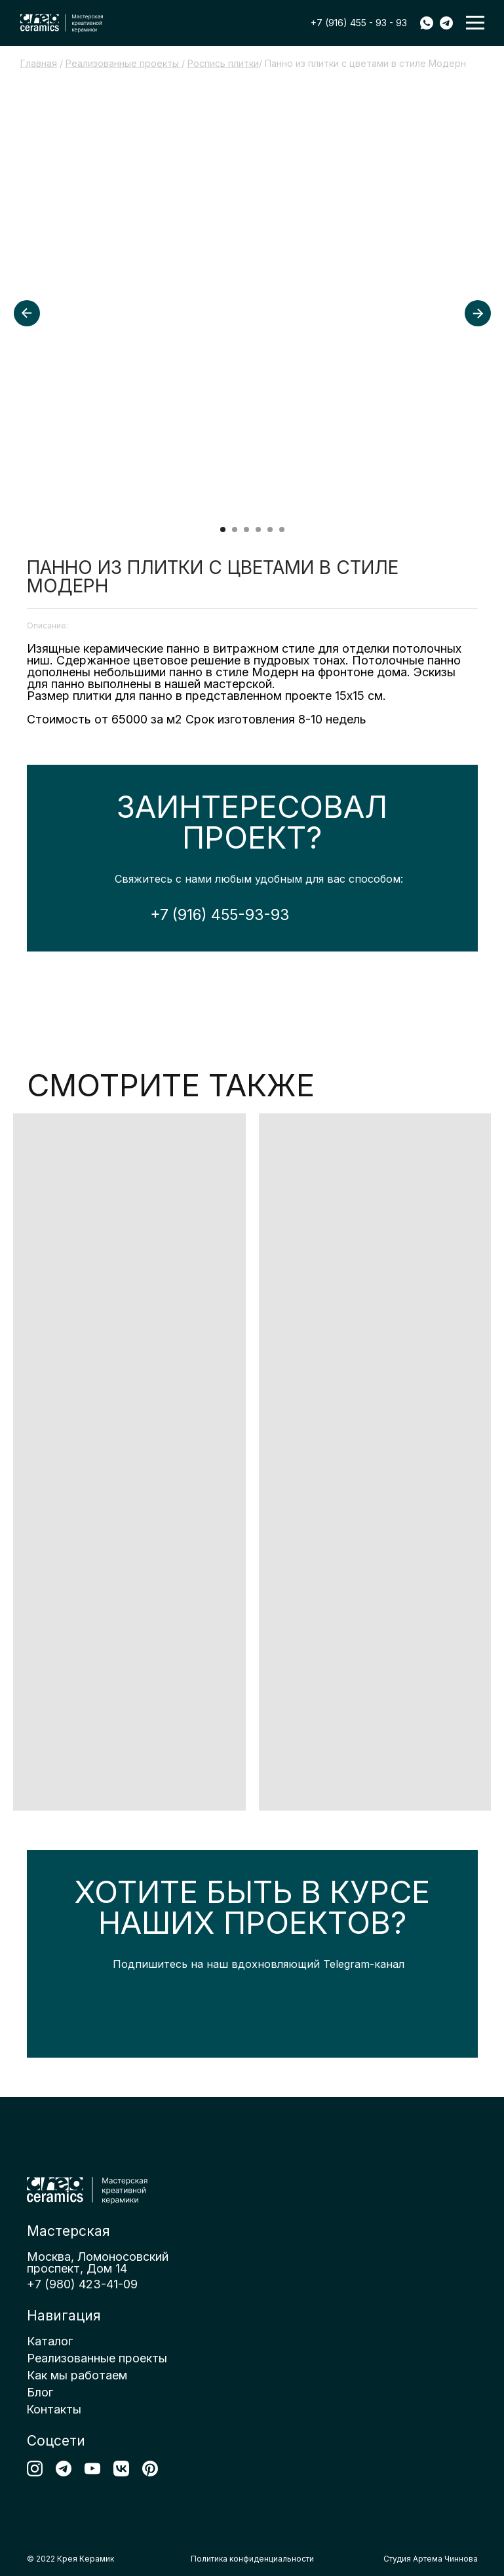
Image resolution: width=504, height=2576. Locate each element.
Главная (38, 63)
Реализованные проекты (124, 63)
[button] (475, 22)
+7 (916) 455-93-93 (219, 915)
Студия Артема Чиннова (430, 2559)
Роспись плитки (223, 63)
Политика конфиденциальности (252, 2559)
